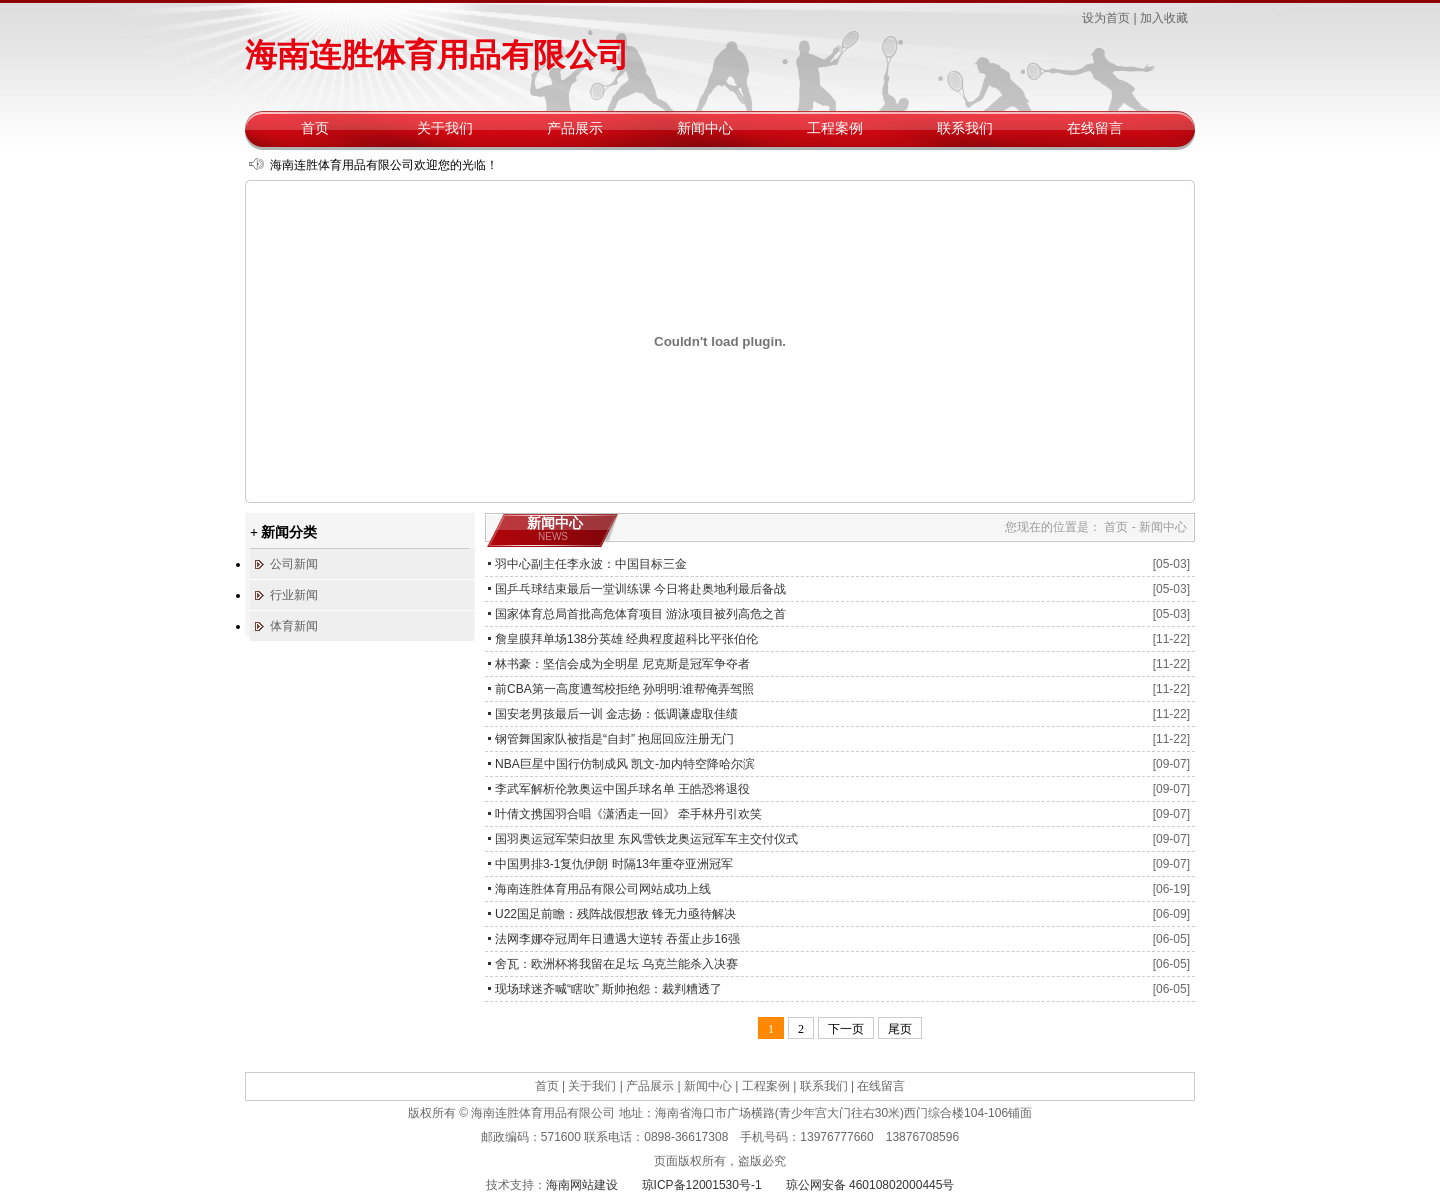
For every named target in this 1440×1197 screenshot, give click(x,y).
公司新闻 (294, 564)
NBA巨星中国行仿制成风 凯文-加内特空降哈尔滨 (625, 764)
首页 (315, 128)
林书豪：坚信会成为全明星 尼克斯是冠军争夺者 (622, 664)
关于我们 (445, 128)
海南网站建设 (582, 1185)
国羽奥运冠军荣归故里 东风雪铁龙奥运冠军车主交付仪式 (646, 839)
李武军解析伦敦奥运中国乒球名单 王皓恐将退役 (622, 789)
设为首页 (1106, 18)
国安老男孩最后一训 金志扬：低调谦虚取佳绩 (616, 714)
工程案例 (835, 128)
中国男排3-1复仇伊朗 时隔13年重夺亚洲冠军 (614, 864)
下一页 (846, 1029)
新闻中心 (705, 128)
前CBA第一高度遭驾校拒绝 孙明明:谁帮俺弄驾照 (624, 689)
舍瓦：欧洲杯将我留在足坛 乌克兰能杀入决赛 (616, 964)
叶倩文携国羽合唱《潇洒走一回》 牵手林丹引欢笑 (628, 814)
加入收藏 (1164, 18)
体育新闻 (294, 626)
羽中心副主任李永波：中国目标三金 (591, 564)
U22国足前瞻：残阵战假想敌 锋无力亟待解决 (615, 914)
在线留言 (1095, 128)
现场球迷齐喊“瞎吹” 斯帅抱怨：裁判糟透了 (608, 989)
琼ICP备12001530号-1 (702, 1185)
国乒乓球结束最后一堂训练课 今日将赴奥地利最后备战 (640, 589)
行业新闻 (294, 595)
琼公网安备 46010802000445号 (870, 1185)
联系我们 (965, 128)
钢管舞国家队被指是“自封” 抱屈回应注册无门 (614, 739)
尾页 (900, 1029)
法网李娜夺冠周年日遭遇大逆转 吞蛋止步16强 (617, 939)
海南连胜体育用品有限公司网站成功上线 (603, 889)
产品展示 (575, 128)
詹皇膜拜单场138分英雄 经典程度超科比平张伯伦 (626, 639)
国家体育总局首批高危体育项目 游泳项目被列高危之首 (640, 614)
